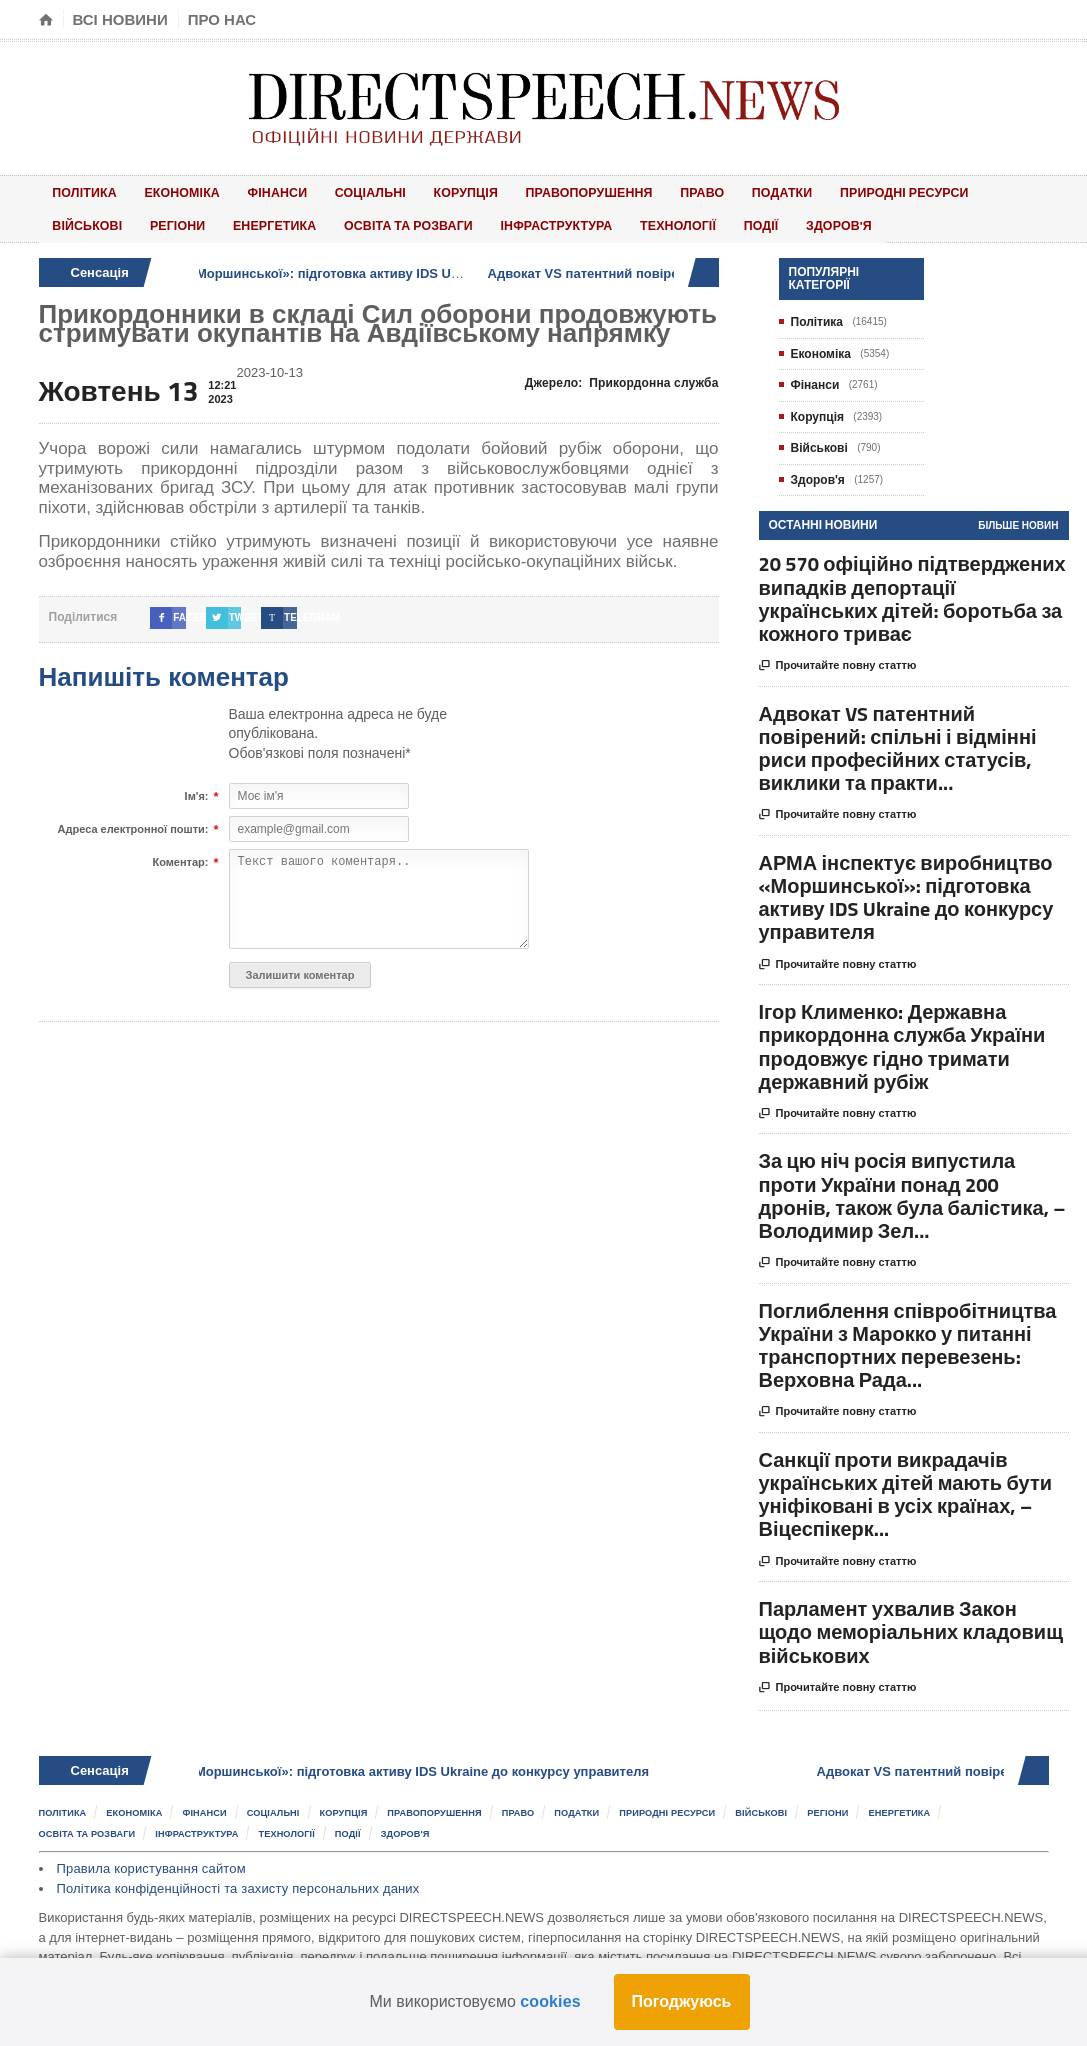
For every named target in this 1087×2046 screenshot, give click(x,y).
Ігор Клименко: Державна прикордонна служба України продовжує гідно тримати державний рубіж (902, 1040)
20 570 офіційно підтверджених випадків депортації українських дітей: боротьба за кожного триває (912, 592)
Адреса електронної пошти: (133, 824)
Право (641, 190)
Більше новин (1018, 519)
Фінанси (252, 190)
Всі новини (120, 19)
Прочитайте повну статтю (838, 660)
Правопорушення (536, 190)
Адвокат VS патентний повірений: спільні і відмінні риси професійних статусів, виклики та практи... (898, 741)
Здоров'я (684, 220)
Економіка (167, 190)
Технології (547, 220)
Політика (80, 190)
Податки (709, 190)
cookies (550, 2001)
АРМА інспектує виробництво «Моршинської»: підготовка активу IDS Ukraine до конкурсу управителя (367, 266)
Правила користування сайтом (149, 1860)
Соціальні (334, 190)
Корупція (420, 190)
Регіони (75, 220)
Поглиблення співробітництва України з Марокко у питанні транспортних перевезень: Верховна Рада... (908, 1338)
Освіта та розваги (289, 220)
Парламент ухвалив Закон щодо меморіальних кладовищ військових (911, 1625)
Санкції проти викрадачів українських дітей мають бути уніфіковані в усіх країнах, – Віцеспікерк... (906, 1488)
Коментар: (180, 857)
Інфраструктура (433, 220)
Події (618, 220)
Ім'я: (197, 791)
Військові (945, 190)
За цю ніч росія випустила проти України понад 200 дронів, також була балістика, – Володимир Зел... (912, 1189)
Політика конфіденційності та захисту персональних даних (234, 1879)
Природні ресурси (825, 190)
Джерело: (624, 377)
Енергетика (161, 220)
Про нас (222, 19)
